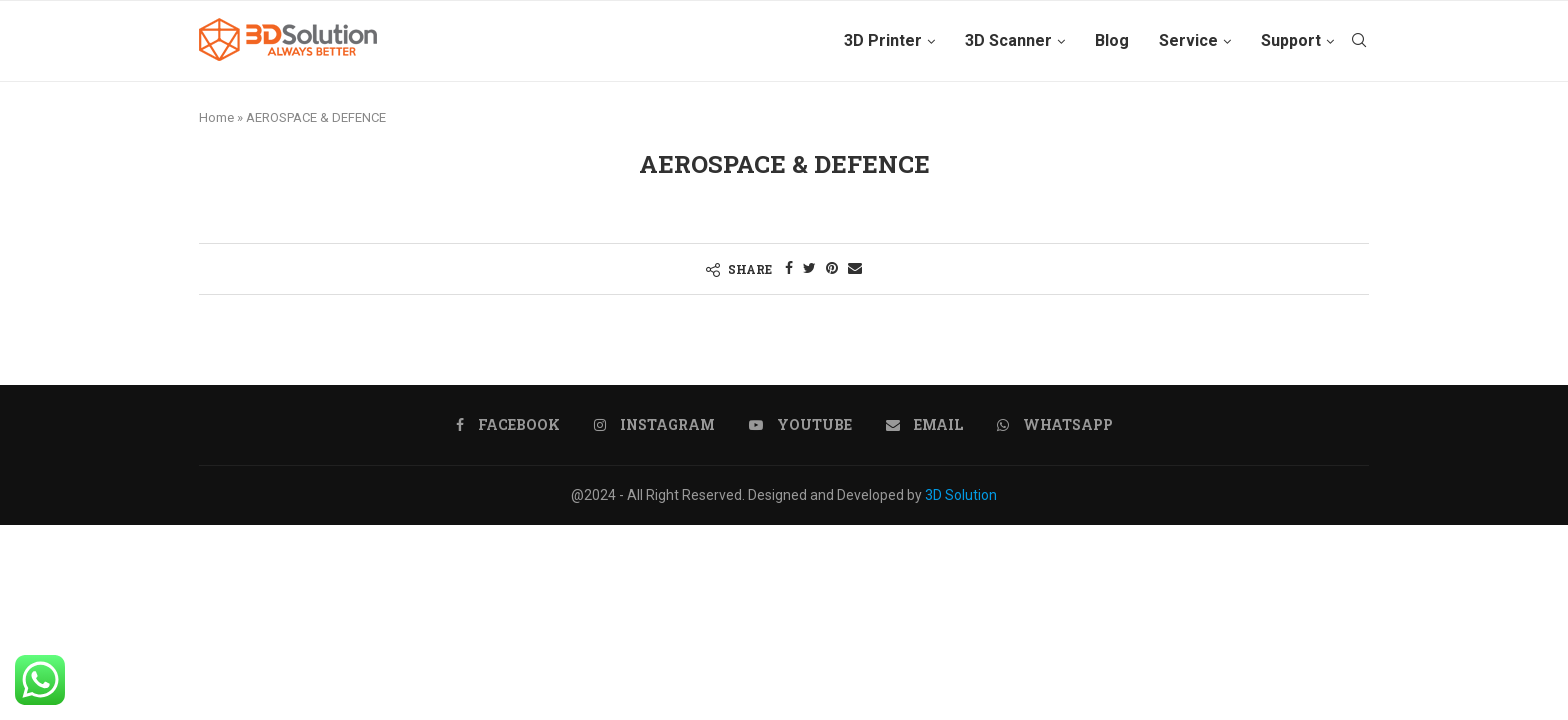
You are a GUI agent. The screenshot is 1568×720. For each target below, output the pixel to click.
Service (1188, 40)
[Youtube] (800, 425)
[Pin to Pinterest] (832, 268)
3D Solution (961, 495)
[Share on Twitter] (809, 268)
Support (1291, 40)
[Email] (924, 425)
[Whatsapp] (1055, 425)
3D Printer (883, 40)
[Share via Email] (855, 268)
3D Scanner (1008, 40)
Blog (1112, 40)
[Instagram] (654, 425)
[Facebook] (508, 425)
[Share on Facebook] (789, 268)
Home (216, 117)
